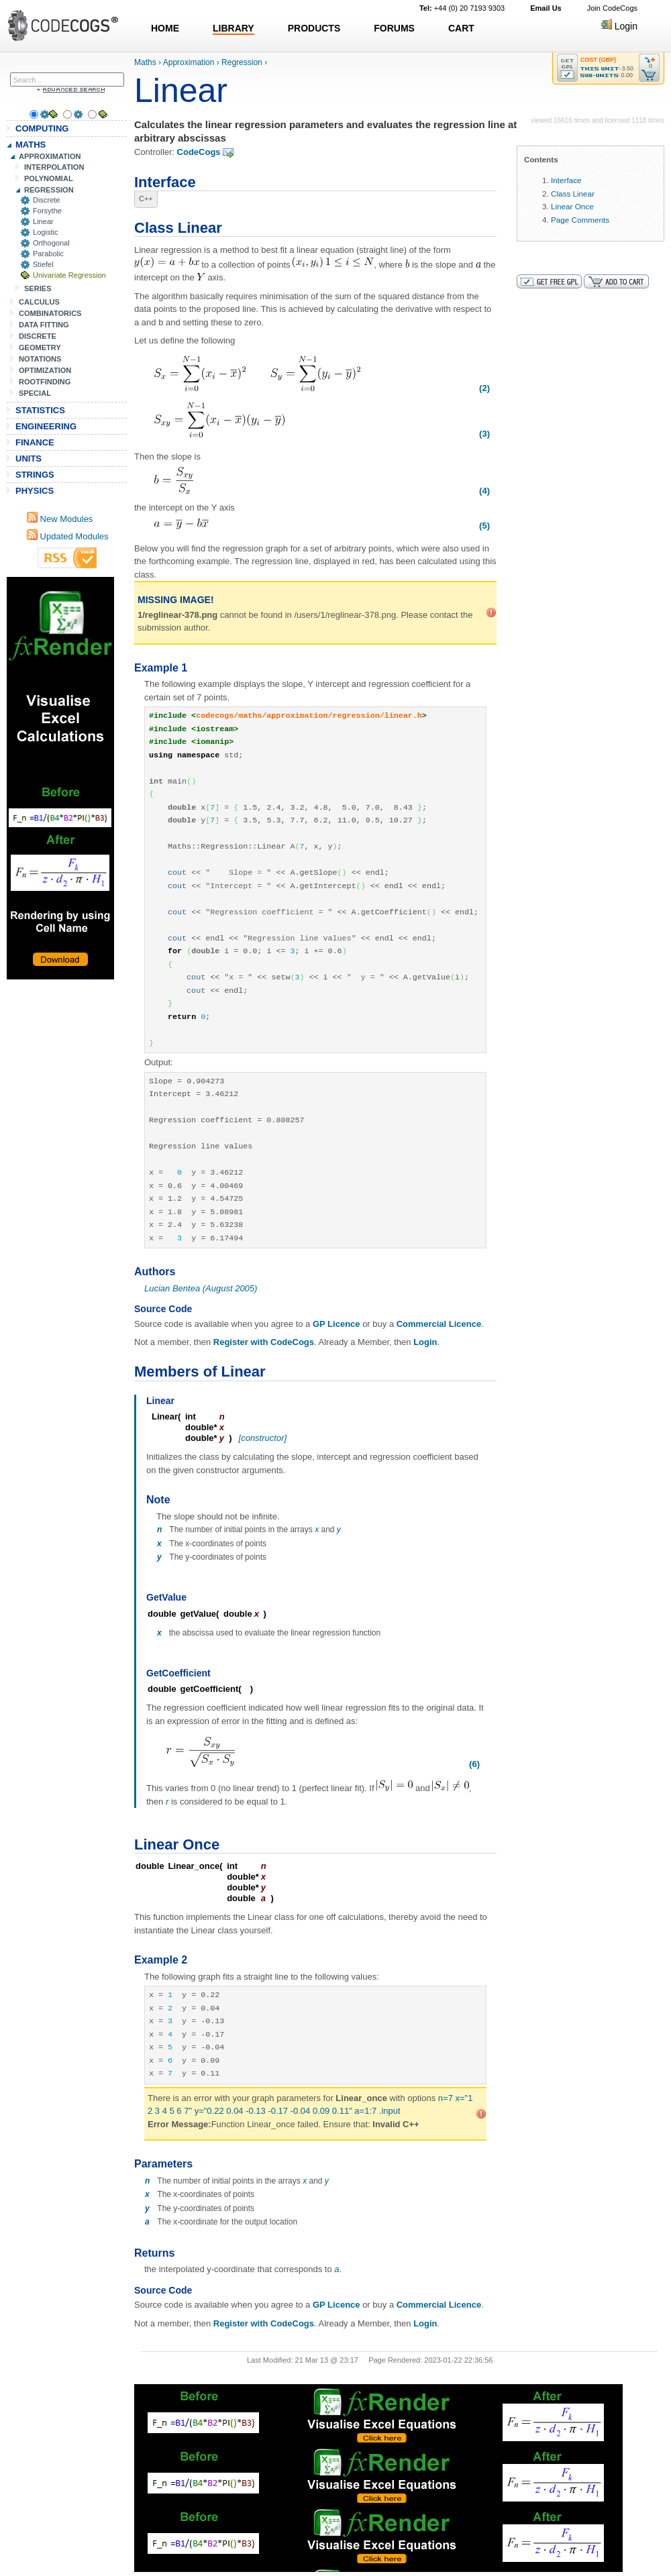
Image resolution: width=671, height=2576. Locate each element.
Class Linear (573, 193)
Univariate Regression (69, 275)
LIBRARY (233, 28)
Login (619, 26)
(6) (474, 1764)
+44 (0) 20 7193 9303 (462, 8)
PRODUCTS (314, 28)
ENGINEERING (45, 426)
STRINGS (34, 475)
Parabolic (48, 254)
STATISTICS (40, 410)
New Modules (60, 519)
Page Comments (580, 219)
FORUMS (394, 28)
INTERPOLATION (54, 167)
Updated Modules (68, 536)
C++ (146, 199)
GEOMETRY (40, 347)
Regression (241, 62)
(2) (484, 388)
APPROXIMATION (50, 156)
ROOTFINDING (44, 382)
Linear (43, 221)
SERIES (38, 288)
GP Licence (336, 1324)
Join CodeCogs (612, 8)
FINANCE (34, 442)
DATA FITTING (44, 325)
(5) (484, 526)
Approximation (189, 62)
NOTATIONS (40, 359)
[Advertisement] (60, 778)
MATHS (30, 145)
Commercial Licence (439, 1324)
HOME (165, 28)
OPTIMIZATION (45, 370)
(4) (484, 491)
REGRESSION (49, 190)
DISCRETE (37, 336)
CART (461, 28)
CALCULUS (39, 302)
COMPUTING (41, 128)
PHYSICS (34, 491)
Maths (145, 62)
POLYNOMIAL (48, 178)
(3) (484, 434)
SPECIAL (35, 393)
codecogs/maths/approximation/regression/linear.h (309, 715)
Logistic (45, 232)
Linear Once (572, 206)
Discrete (46, 200)
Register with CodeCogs (263, 1342)
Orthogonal (51, 243)
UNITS (28, 458)
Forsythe (47, 211)
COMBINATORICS (50, 313)
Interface (566, 180)
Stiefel (43, 264)
